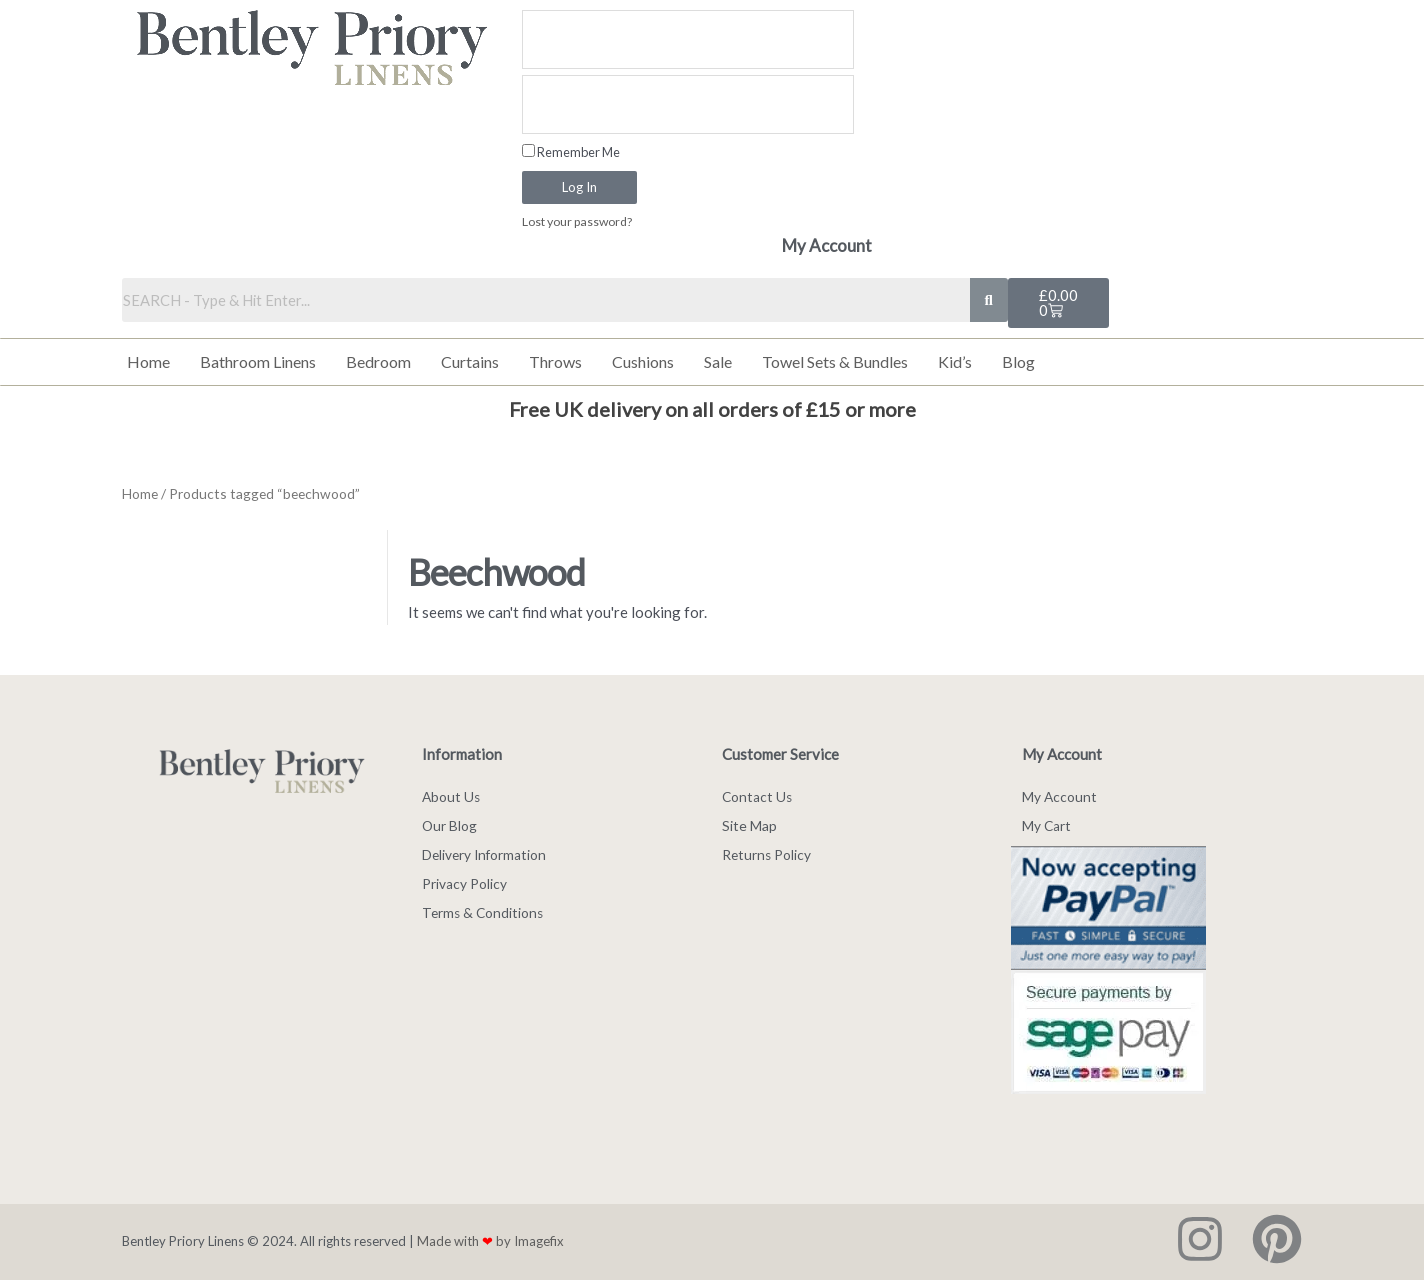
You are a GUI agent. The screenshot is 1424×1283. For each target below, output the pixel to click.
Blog (1018, 362)
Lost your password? (579, 222)
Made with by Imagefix (490, 1244)
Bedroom (378, 362)
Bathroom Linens (258, 362)
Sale (718, 362)
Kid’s (955, 362)
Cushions (643, 362)
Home (148, 362)
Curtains (470, 362)
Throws (555, 362)
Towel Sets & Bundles (835, 362)
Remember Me (571, 152)
